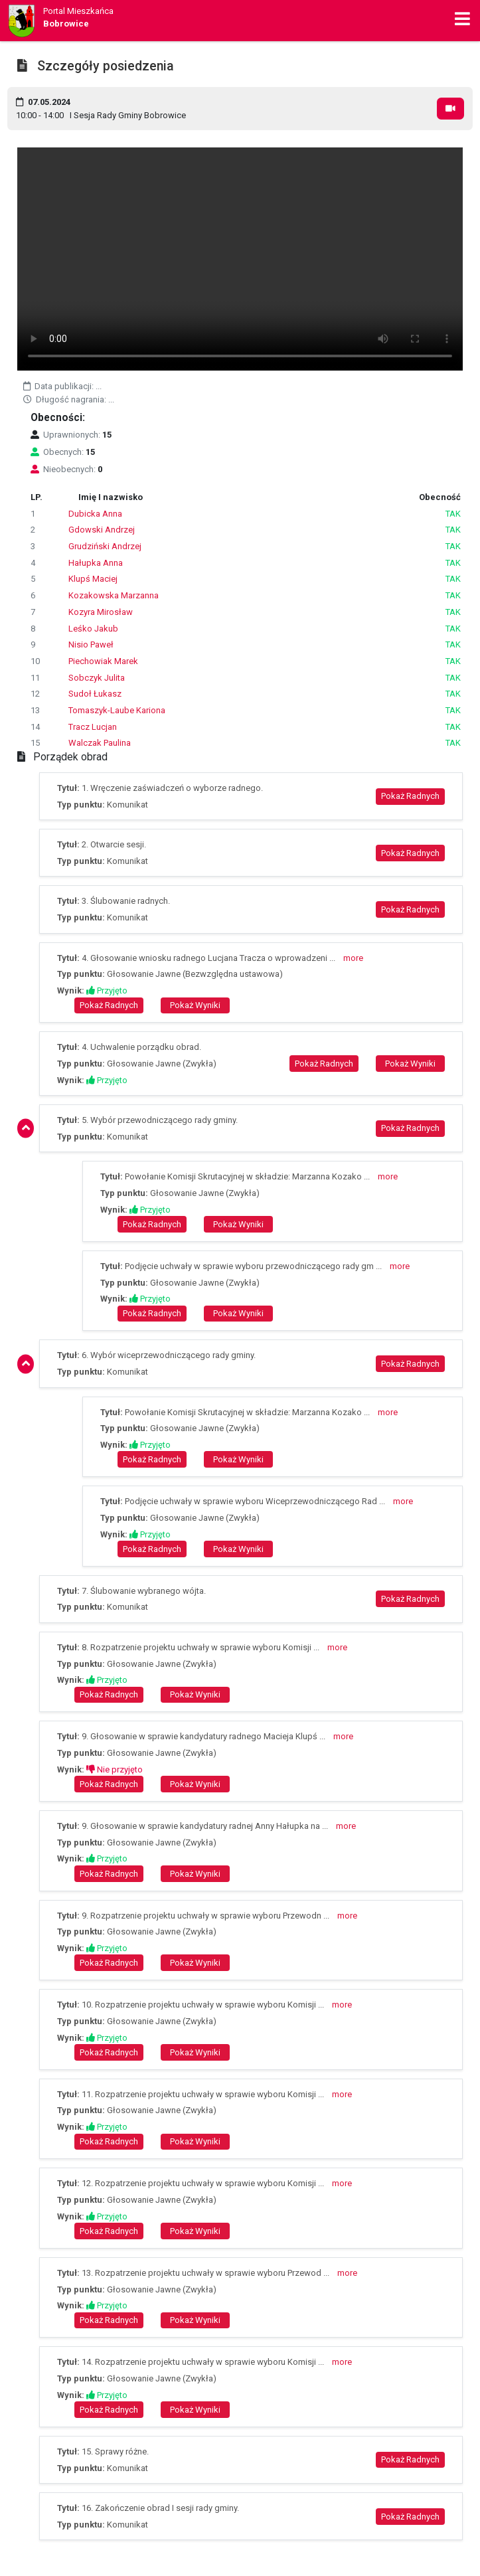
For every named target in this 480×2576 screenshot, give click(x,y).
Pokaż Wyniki (195, 1005)
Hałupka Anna (95, 563)
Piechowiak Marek (103, 661)
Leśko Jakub (93, 629)
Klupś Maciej (93, 579)
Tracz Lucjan (92, 727)
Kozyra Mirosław (100, 612)
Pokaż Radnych (410, 796)
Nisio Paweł (91, 644)
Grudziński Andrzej (104, 546)
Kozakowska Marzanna (113, 595)
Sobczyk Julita (96, 678)
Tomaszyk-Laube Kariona (116, 710)
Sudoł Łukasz (94, 694)
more (353, 958)
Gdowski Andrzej (101, 530)
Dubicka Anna (95, 514)
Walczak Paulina (99, 743)
